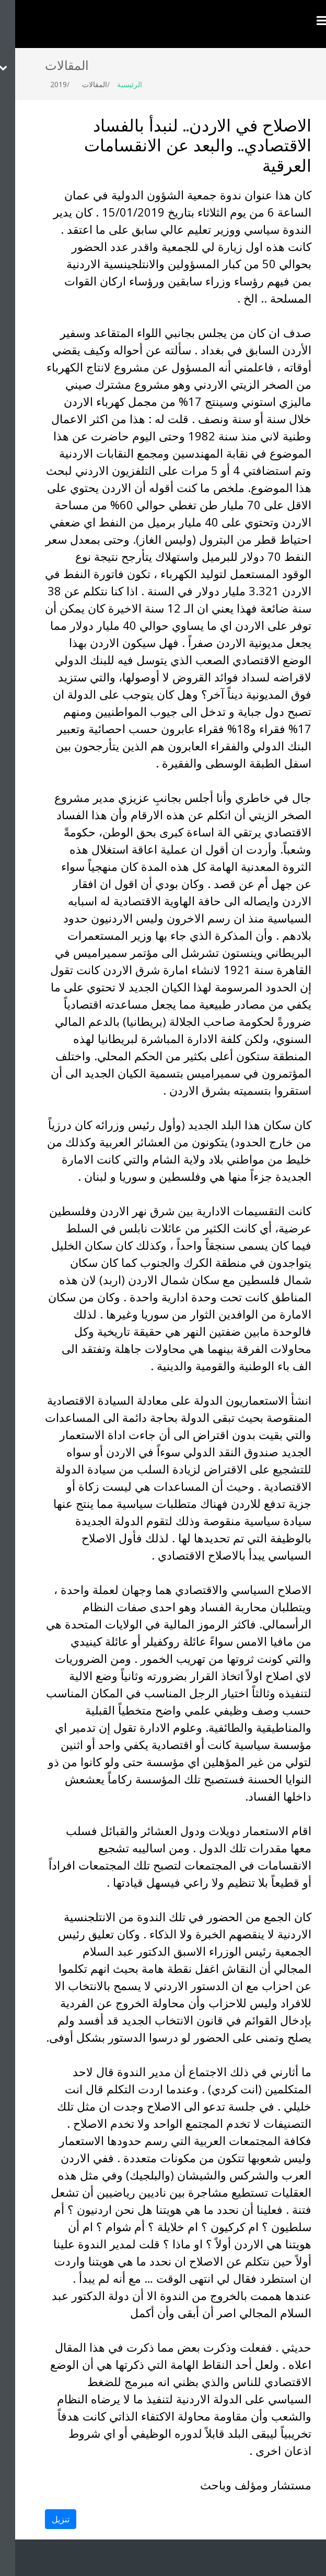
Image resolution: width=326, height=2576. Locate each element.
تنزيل (45, 2519)
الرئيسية (114, 84)
